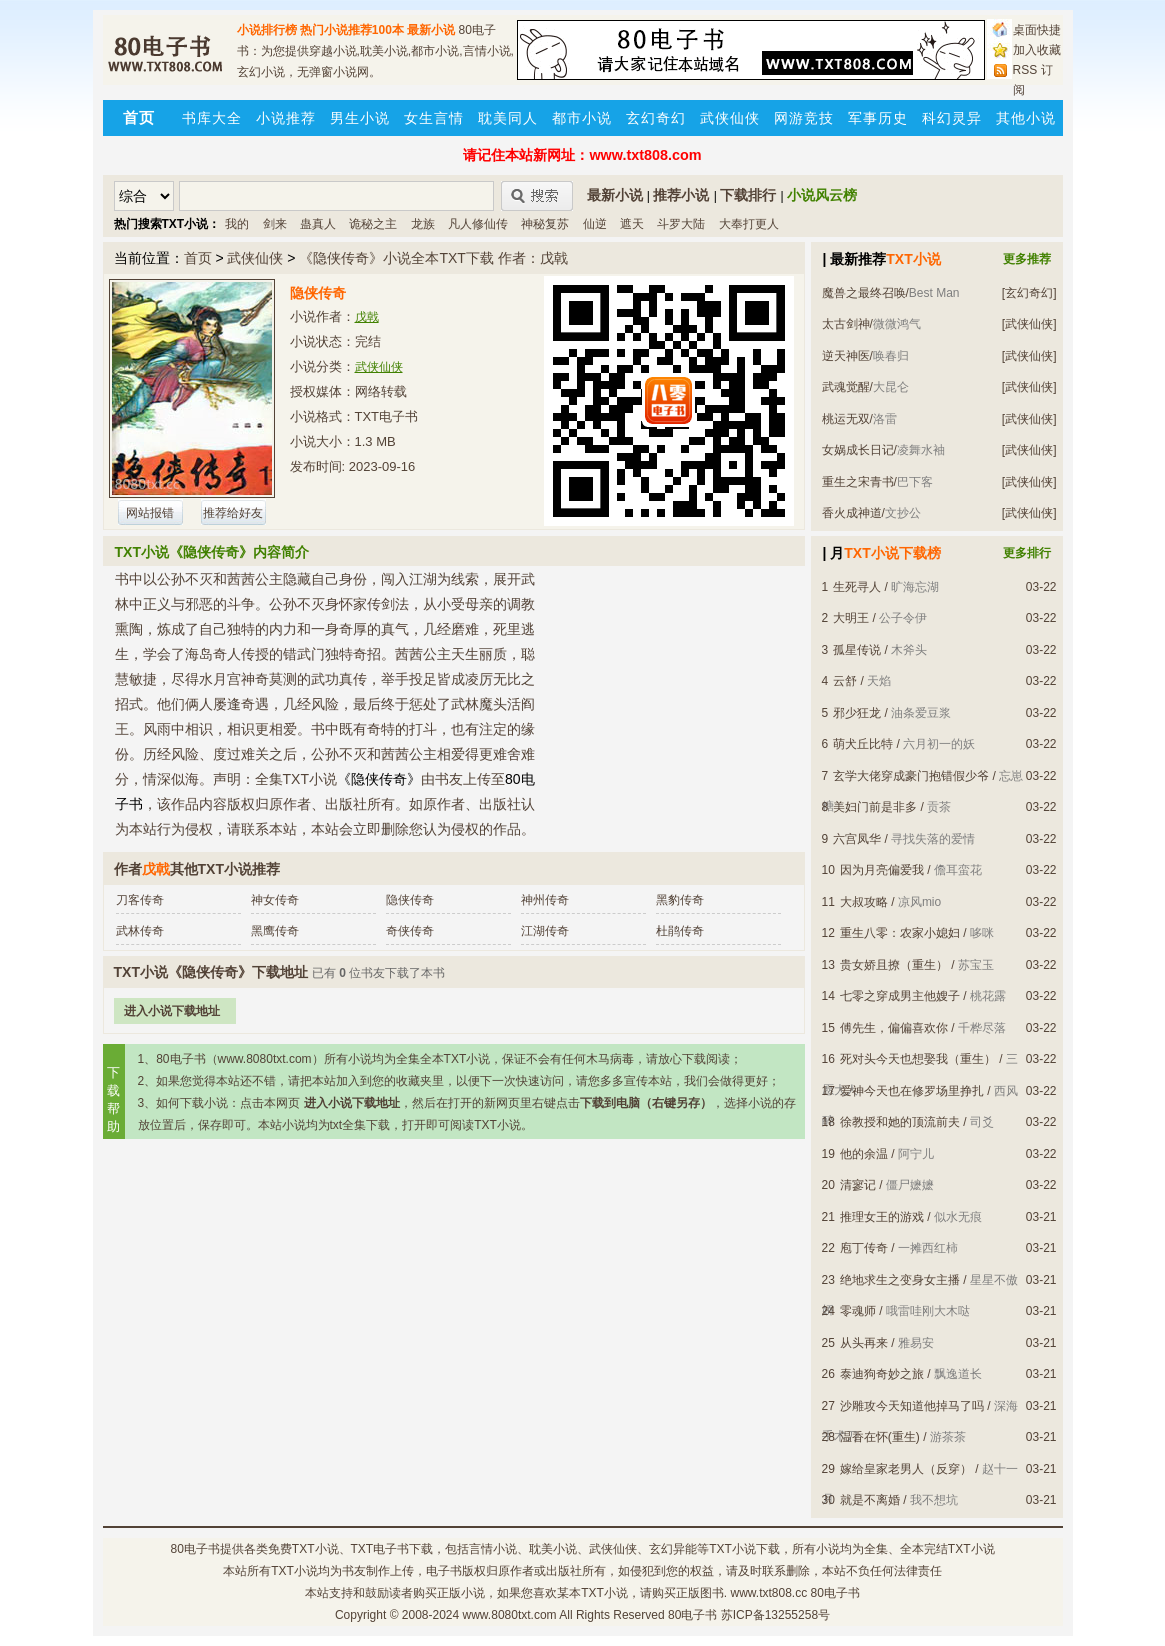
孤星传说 (857, 650)
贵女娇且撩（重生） (894, 965)
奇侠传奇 (410, 931)
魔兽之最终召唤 (864, 293)
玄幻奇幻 (656, 118)
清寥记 (858, 1185)
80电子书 (194, 1549)
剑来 (275, 224)
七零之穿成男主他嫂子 (900, 996)
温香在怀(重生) (880, 1437)
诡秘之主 (373, 224)
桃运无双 (846, 419)
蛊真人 (318, 224)
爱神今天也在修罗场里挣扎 (912, 1091)
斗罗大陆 (681, 224)
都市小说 (582, 118)
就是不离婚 (870, 1500)
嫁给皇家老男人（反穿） (906, 1469)
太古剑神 (846, 324)
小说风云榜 (822, 195)
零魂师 (858, 1311)
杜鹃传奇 (680, 931)
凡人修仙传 (478, 224)
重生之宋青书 (858, 482)
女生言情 (434, 118)
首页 (198, 258)
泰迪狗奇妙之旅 (882, 1374)
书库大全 (212, 118)
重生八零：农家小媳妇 (900, 933)
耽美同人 (508, 118)
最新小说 (431, 30)
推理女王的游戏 (882, 1217)
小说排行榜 (267, 30)
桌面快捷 (1037, 30)
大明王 (851, 618)
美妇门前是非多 (875, 807)
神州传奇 (545, 900)
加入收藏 (1037, 50)
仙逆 (595, 224)
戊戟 (367, 317)
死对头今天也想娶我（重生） (918, 1059)
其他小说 (1026, 118)
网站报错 (150, 513)
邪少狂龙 (857, 713)
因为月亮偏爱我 (882, 870)
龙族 (423, 224)
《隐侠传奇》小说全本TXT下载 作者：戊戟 (433, 258)
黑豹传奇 (680, 900)
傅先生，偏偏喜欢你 (894, 1028)
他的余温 (864, 1154)
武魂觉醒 (846, 387)
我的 (237, 224)
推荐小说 (681, 195)
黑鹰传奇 (275, 931)
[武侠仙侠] (1029, 324)
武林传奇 (140, 931)
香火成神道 (852, 513)
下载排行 (748, 195)
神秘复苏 (545, 224)
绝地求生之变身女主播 (900, 1280)
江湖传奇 (545, 931)
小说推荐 (286, 118)
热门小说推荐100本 (352, 30)
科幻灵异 (952, 118)
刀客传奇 (140, 900)
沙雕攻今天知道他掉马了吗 (912, 1406)
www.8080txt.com (510, 1615)
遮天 (632, 224)
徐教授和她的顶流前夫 (900, 1122)
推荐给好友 (233, 513)
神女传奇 (275, 900)
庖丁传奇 (864, 1248)
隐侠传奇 (410, 900)
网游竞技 (804, 118)
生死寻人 (857, 587)
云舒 (845, 681)
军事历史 (878, 118)
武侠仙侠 (730, 118)
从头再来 (864, 1343)
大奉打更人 (749, 224)
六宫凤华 (857, 839)
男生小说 (360, 118)
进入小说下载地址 (172, 1011)
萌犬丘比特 (863, 744)
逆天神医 (846, 356)
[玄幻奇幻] (1029, 293)
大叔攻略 (864, 902)
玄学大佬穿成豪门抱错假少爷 (911, 776)
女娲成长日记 (858, 450)
